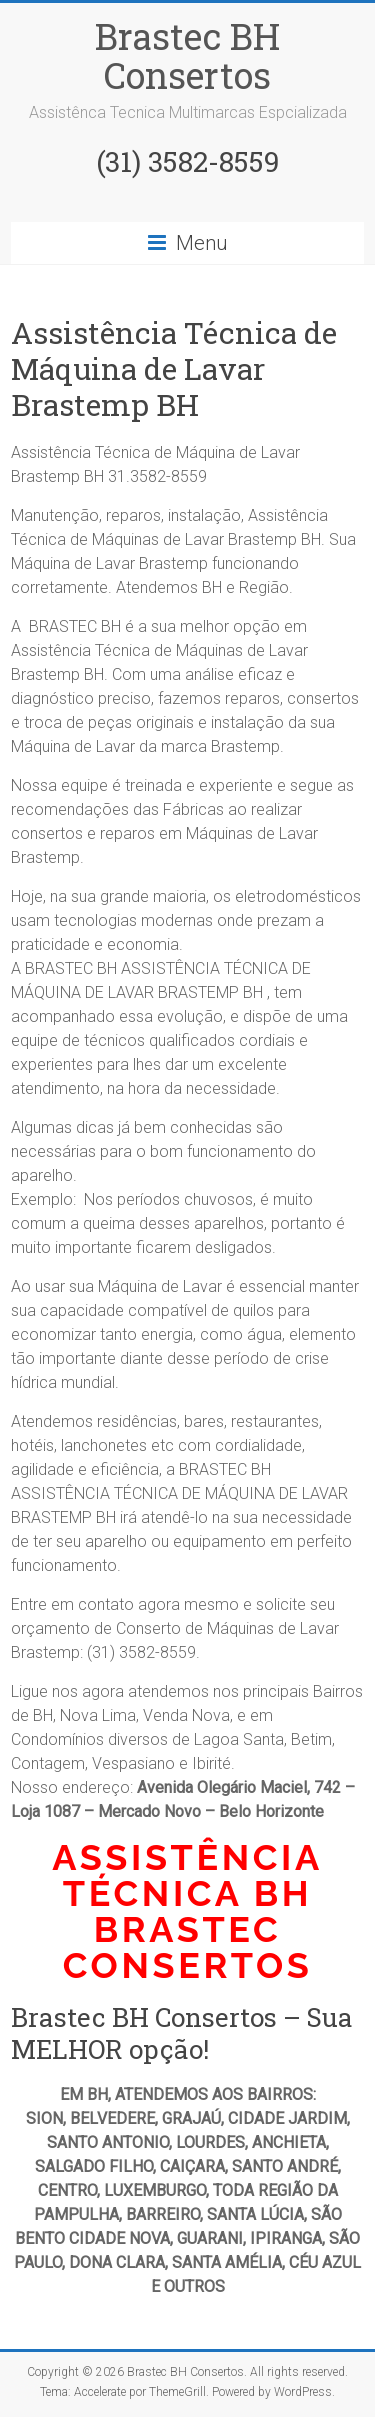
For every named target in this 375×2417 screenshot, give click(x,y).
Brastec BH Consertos (187, 55)
